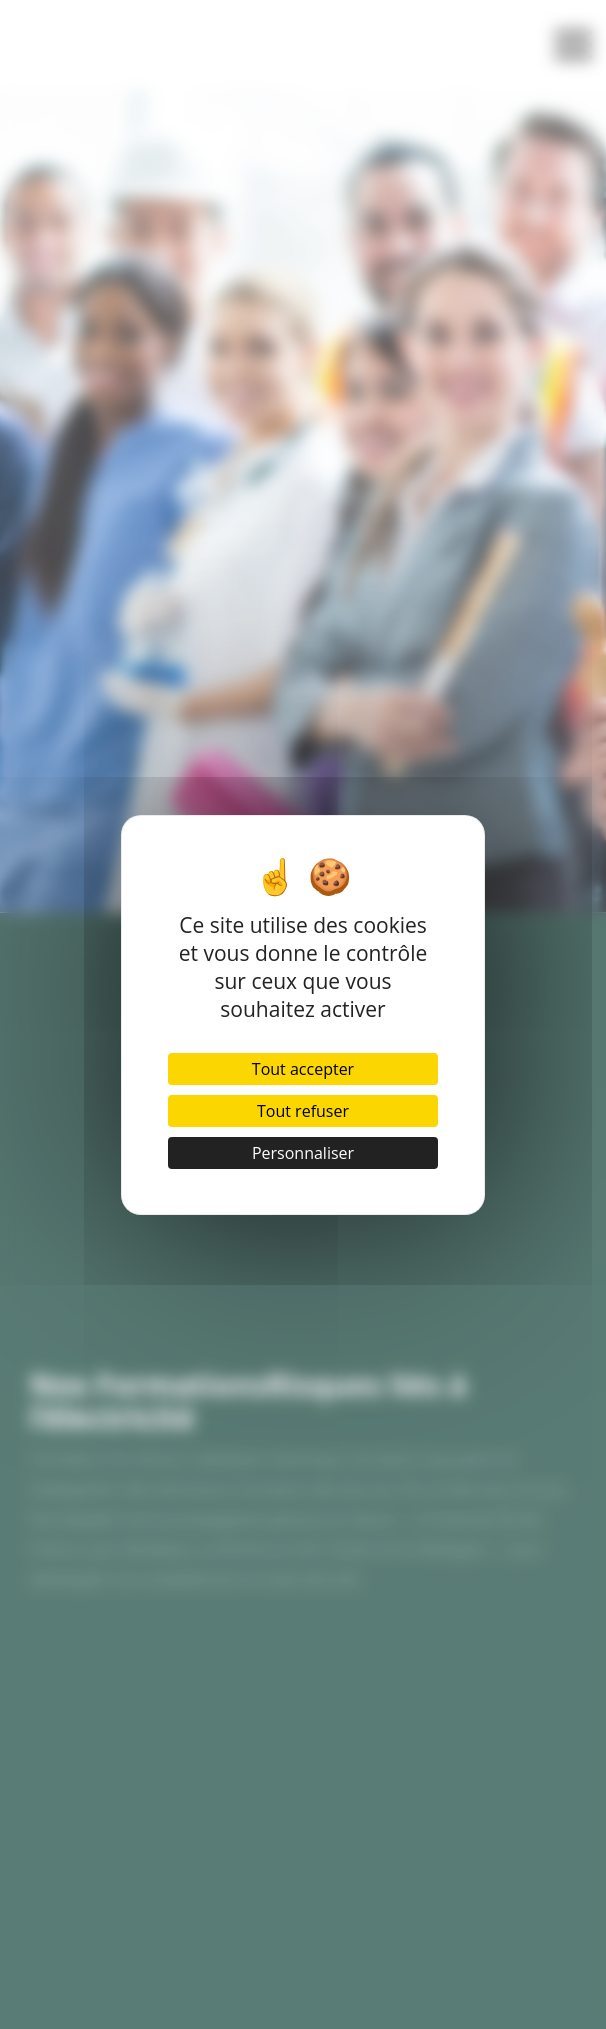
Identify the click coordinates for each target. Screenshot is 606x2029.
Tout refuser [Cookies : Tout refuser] (303, 1111)
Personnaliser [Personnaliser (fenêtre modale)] (303, 1153)
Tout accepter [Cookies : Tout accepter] (303, 1069)
